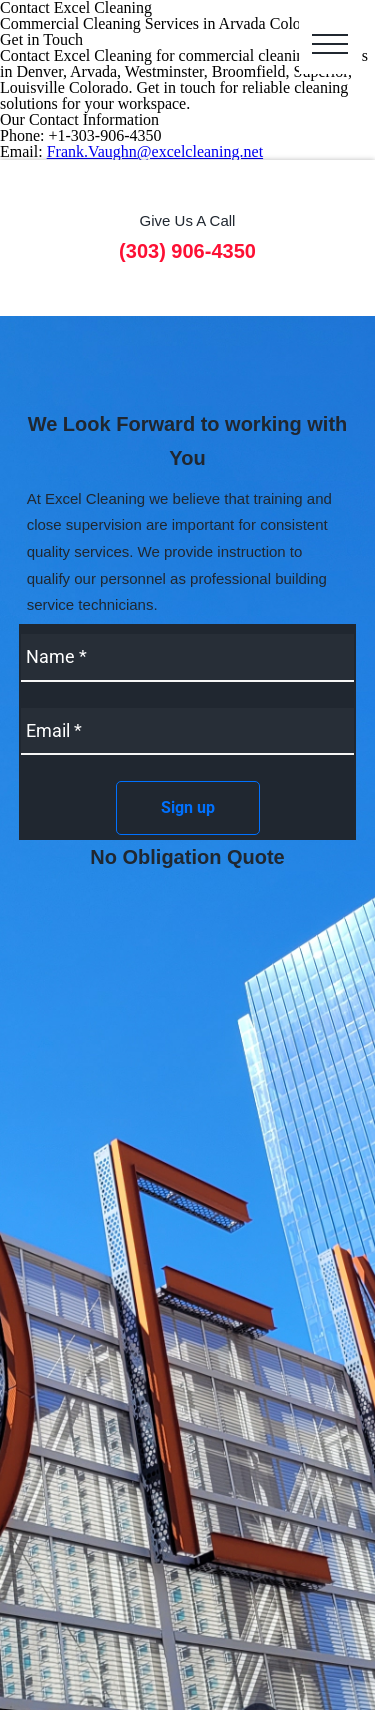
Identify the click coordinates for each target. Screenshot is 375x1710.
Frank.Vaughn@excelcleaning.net (155, 151)
